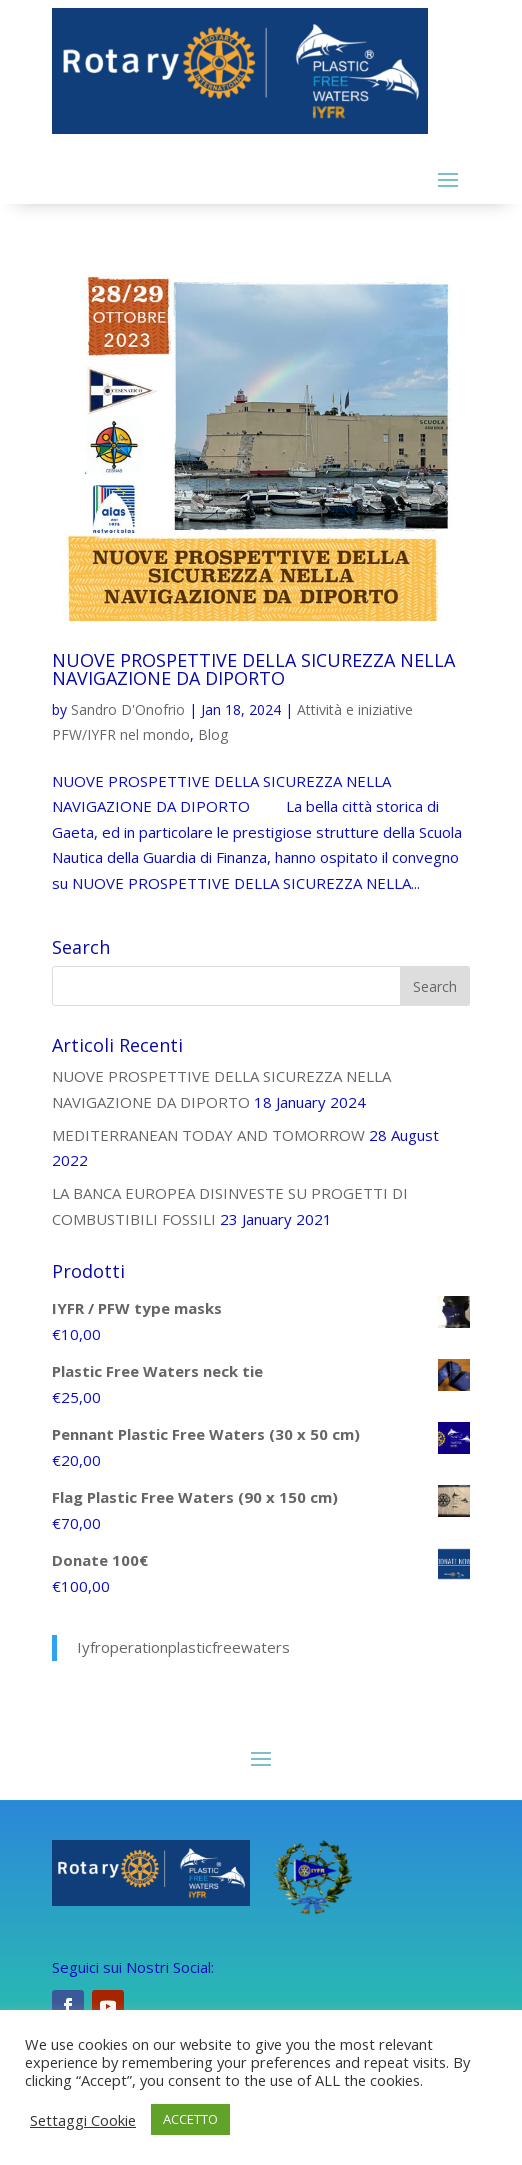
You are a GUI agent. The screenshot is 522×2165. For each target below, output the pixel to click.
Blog (213, 734)
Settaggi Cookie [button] (83, 2120)
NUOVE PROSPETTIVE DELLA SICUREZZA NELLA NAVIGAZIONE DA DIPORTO (253, 669)
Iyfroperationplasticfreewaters (183, 1647)
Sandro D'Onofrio (128, 709)
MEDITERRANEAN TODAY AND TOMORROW (208, 1135)
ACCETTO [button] (190, 2119)
